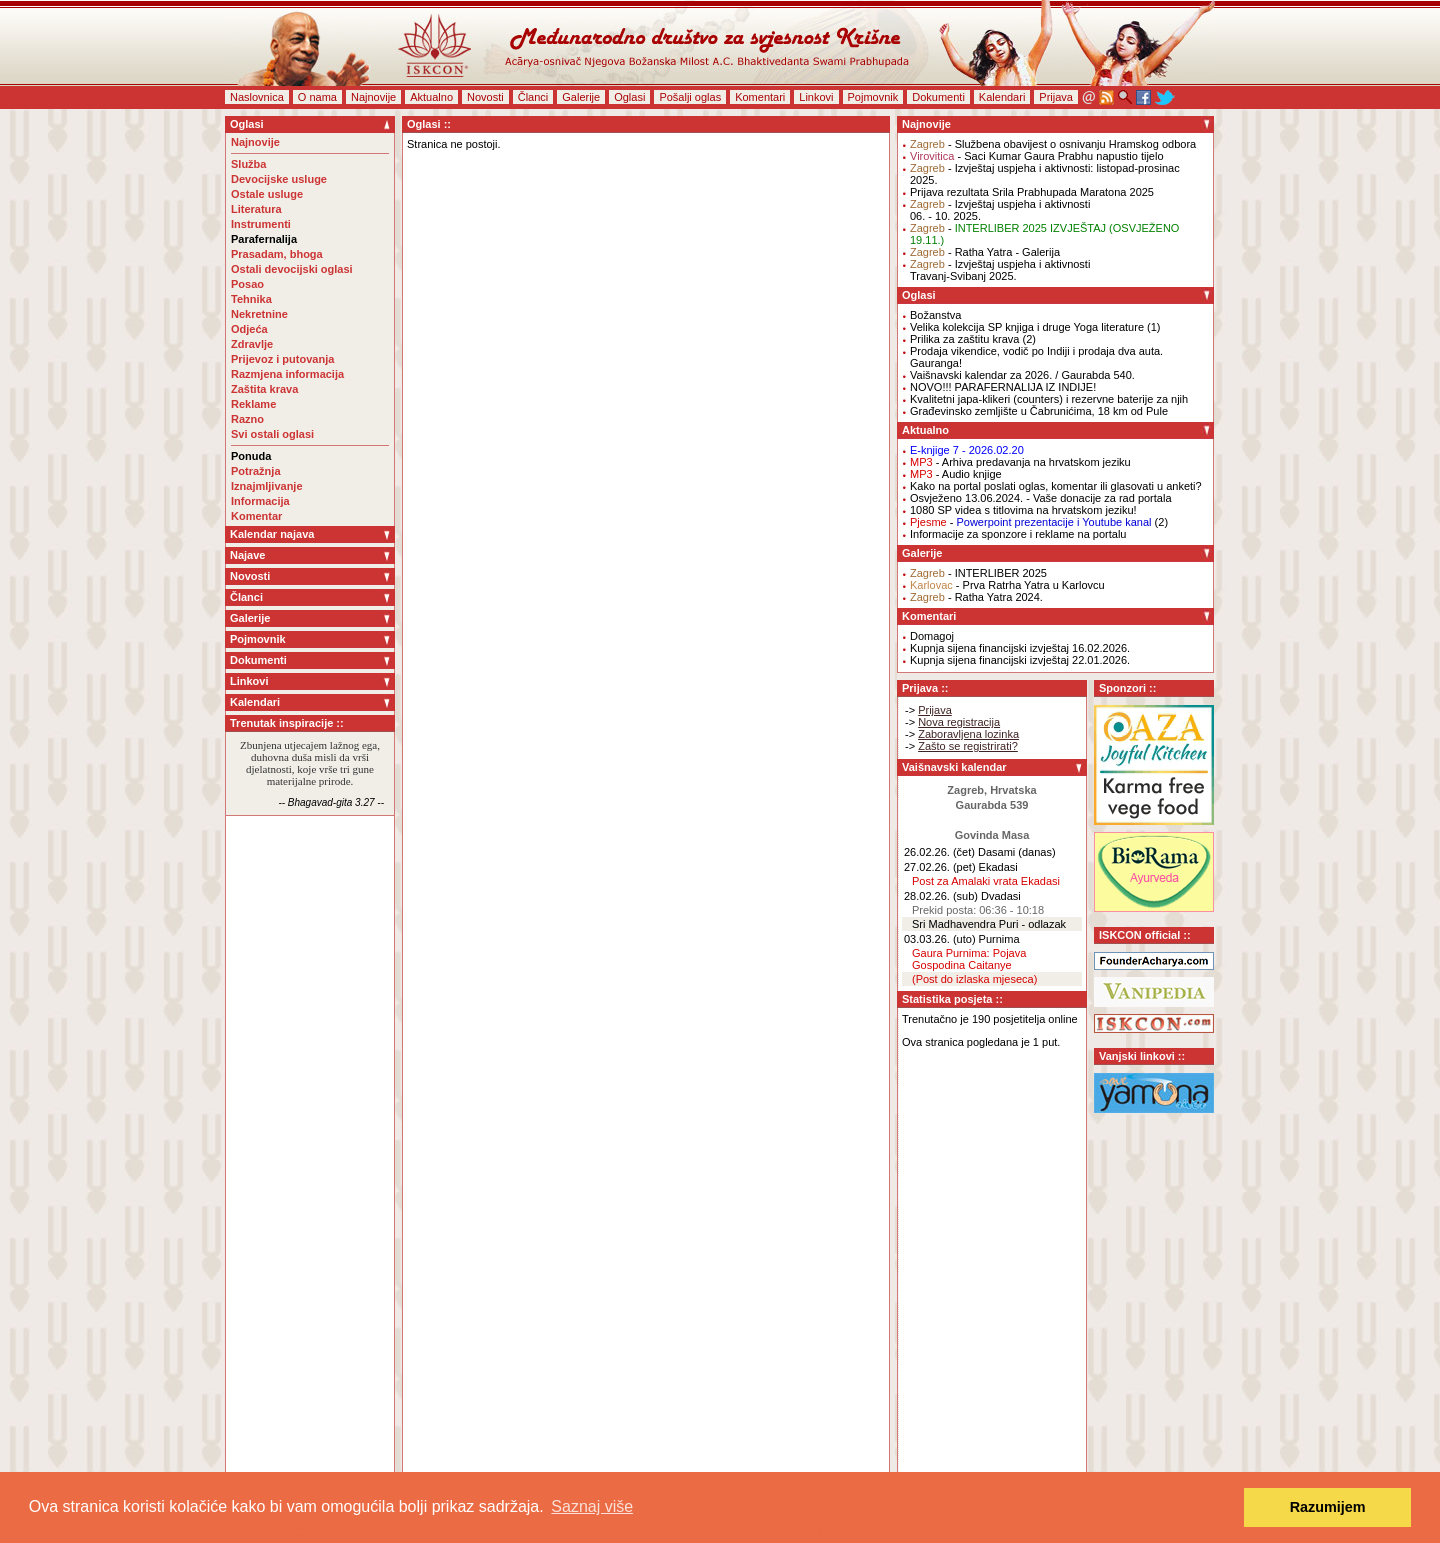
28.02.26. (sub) (941, 896)
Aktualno (431, 97)
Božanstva (935, 315)
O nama (317, 97)
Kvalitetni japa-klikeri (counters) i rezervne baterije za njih (1049, 399)
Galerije (581, 97)
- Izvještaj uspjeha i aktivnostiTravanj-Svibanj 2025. (1000, 270)
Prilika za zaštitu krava (964, 339)
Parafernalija (264, 239)
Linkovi (816, 97)
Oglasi (629, 97)
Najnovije (373, 97)
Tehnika (251, 299)
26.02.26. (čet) (939, 852)
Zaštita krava (264, 389)
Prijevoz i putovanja (282, 359)
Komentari (760, 97)
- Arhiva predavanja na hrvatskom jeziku (1020, 462)
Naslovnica (257, 97)
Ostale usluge (267, 194)
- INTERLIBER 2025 (978, 573)
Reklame (253, 404)
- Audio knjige (956, 474)
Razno (247, 419)
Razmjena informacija (287, 374)
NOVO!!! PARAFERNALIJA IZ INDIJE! (1003, 387)
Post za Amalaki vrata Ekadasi (986, 881)
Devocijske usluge (279, 179)
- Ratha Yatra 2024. (976, 597)
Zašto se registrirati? (968, 746)
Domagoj (932, 636)
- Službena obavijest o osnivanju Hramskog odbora (1053, 144)
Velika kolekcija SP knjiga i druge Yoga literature (1027, 327)
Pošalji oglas (690, 97)
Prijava (1056, 97)
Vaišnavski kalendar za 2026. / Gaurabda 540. (1022, 375)
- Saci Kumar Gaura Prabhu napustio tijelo (1037, 156)
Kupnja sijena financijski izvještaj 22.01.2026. (1020, 660)
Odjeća (249, 329)
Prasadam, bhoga (277, 254)
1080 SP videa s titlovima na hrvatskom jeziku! (1023, 510)
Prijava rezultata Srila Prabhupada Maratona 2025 (1032, 192)
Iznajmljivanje (267, 486)
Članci (533, 97)
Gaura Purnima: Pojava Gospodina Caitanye (969, 959)
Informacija (260, 501)
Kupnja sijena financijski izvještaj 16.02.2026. (1020, 648)
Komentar (256, 516)
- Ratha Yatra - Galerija (985, 252)
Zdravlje (252, 344)
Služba (248, 164)
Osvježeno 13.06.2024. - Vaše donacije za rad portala (1041, 498)
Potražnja (256, 471)
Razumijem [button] (1328, 1507)
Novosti (485, 97)
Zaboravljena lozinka (968, 734)
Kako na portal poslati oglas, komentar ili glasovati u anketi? (1056, 486)
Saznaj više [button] (592, 1506)
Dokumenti (938, 97)
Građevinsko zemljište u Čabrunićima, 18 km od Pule (1039, 411)
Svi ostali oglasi (272, 434)
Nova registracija (959, 722)
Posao (247, 284)
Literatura (256, 209)
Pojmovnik (873, 97)
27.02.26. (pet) (940, 867)
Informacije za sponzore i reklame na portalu (1018, 534)
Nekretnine (259, 314)
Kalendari (1002, 97)
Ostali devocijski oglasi (292, 269)
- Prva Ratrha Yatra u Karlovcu (1007, 585)
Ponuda (251, 456)
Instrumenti (261, 224)
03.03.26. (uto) (940, 939)
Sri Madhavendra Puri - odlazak (989, 924)
